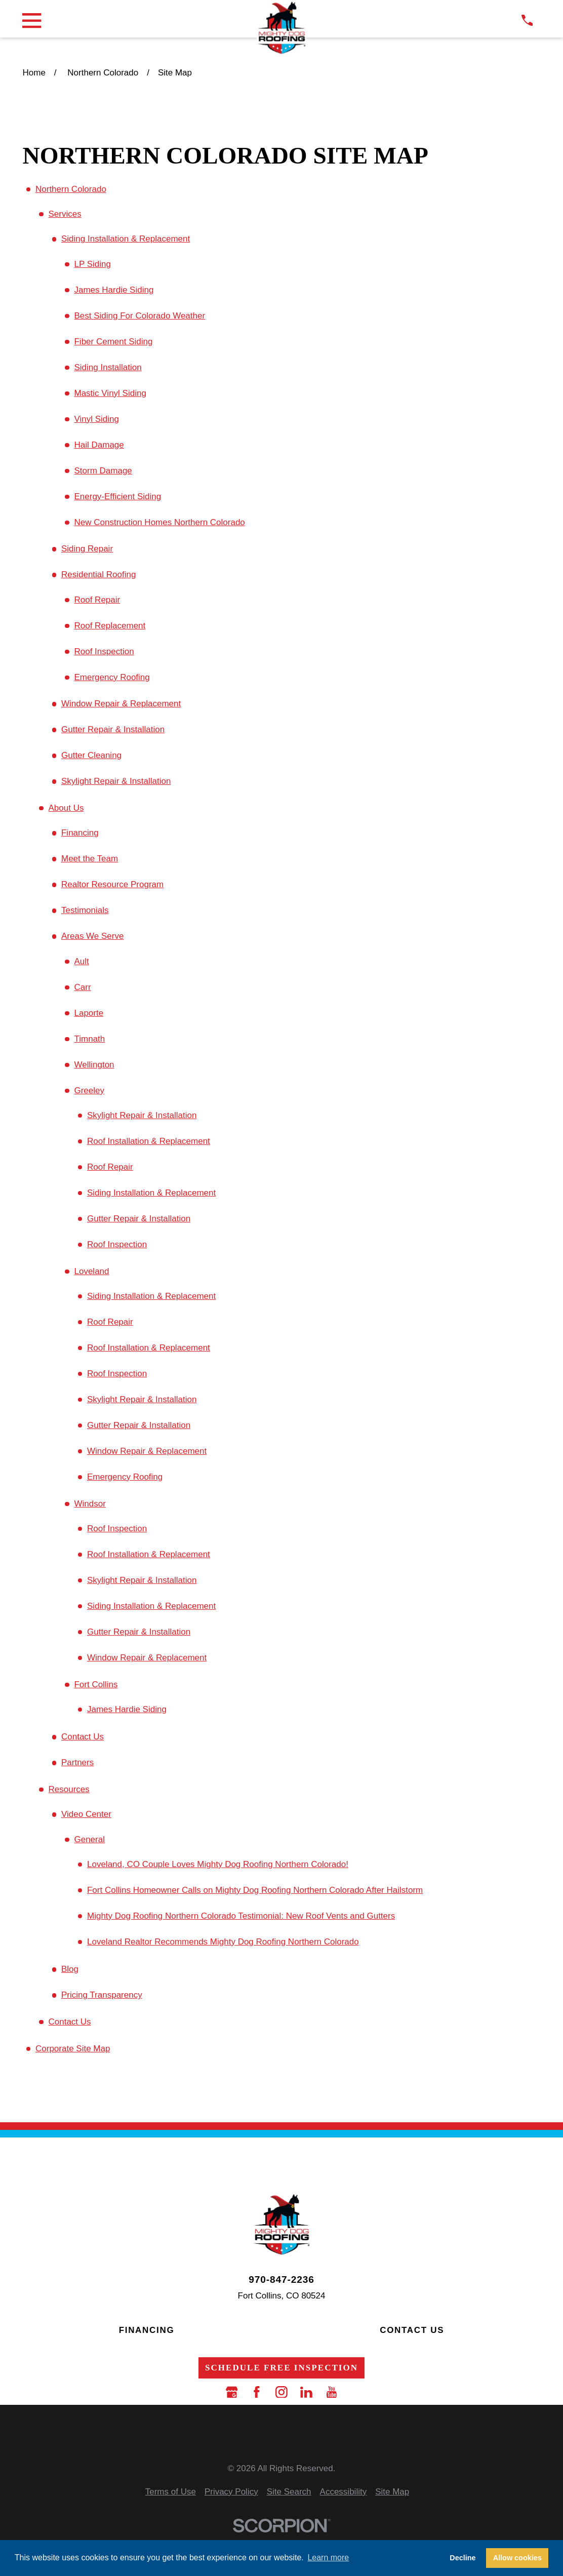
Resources (68, 1789)
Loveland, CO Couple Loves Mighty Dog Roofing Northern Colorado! (217, 1864)
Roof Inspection (104, 651)
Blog (69, 1969)
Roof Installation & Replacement (148, 1141)
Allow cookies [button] (517, 2558)
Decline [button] (462, 2558)
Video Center (86, 1814)
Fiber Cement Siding (113, 341)
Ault (81, 961)
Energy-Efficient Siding (117, 496)
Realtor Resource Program (112, 884)
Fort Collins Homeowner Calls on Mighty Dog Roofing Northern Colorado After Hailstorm (255, 1890)
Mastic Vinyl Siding (110, 393)
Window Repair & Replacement (121, 703)
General (89, 1839)
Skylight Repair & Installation (116, 781)
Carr (82, 987)
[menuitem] (170, 2492)
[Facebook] (257, 2392)
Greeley (89, 1090)
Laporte (88, 1013)
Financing (80, 833)
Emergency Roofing (111, 677)
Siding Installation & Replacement (125, 239)
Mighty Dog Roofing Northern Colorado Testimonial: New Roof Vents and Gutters (241, 1916)
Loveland (91, 1271)
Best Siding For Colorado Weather (139, 316)
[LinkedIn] (306, 2392)
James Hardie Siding (113, 290)
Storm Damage (103, 470)
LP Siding (92, 264)
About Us (66, 808)
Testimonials (85, 910)
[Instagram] (281, 2392)
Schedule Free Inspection (281, 2367)
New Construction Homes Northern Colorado (159, 522)
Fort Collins (95, 1684)
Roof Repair (97, 600)
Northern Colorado (70, 189)
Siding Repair (87, 548)
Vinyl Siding (96, 419)
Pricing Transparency (101, 1995)
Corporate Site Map (72, 2048)
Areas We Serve (92, 936)
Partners (77, 1762)
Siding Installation (107, 367)
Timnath (89, 1039)
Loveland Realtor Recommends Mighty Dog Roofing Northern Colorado (223, 1942)
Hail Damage (99, 445)
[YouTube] (332, 2392)
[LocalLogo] (281, 28)
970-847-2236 (281, 2279)
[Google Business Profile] (232, 2392)
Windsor (89, 1504)
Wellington (94, 1064)
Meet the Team (89, 858)
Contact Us (82, 1736)
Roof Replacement (109, 625)
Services (64, 214)
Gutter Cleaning (91, 755)
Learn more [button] (328, 2557)
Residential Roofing (98, 574)
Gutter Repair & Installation (113, 729)
